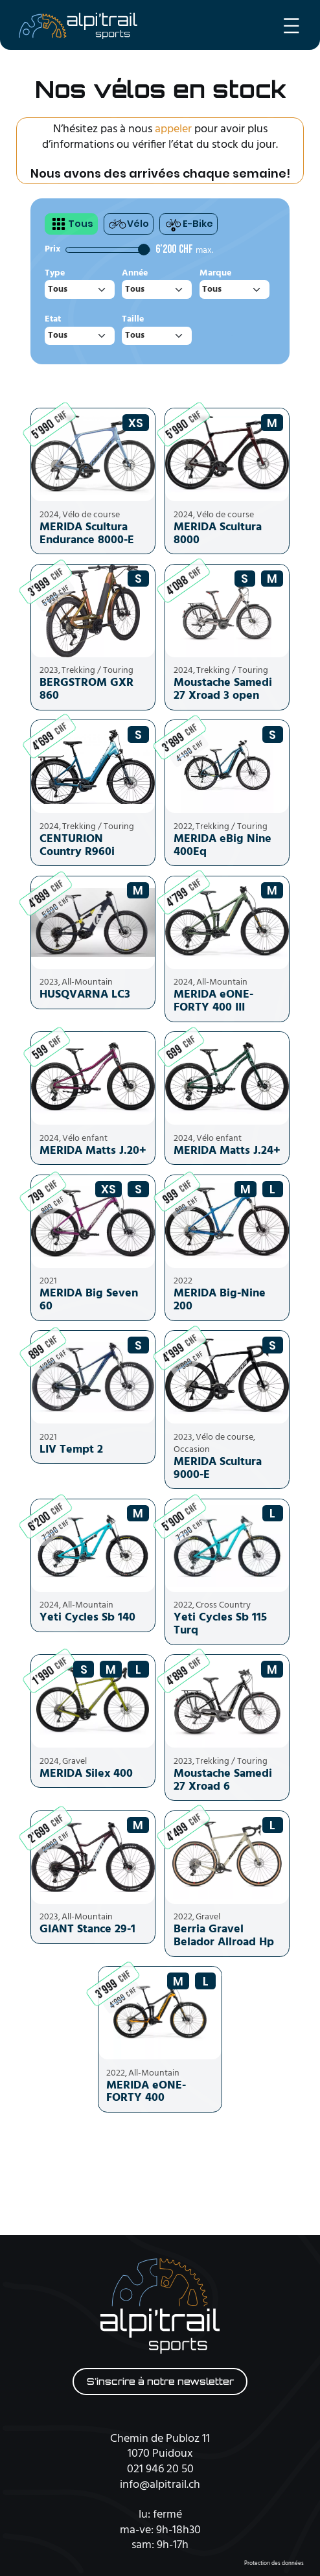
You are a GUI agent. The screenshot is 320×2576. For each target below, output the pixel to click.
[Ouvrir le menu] (291, 26)
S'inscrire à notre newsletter (160, 2381)
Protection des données (274, 2563)
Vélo (128, 224)
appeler (173, 129)
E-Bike (188, 224)
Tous (71, 224)
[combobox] (80, 289)
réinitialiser (231, 335)
